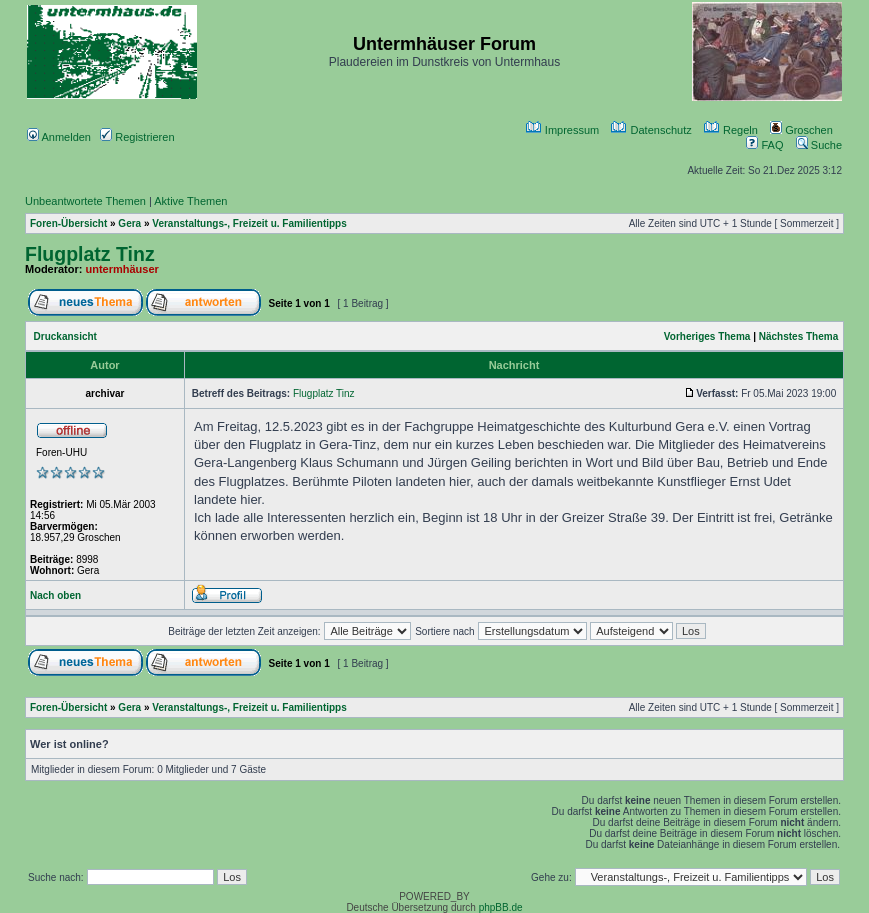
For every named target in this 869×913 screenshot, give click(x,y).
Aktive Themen (190, 201)
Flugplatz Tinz (90, 254)
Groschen (801, 130)
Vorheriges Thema (707, 336)
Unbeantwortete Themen (85, 201)
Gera (129, 223)
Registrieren (137, 137)
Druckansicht (65, 336)
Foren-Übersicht (68, 223)
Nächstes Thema (798, 336)
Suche (819, 145)
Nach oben (55, 595)
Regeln (731, 130)
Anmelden (59, 137)
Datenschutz (651, 130)
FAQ (764, 145)
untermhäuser (122, 269)
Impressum (562, 130)
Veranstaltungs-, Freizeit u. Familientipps (249, 223)
